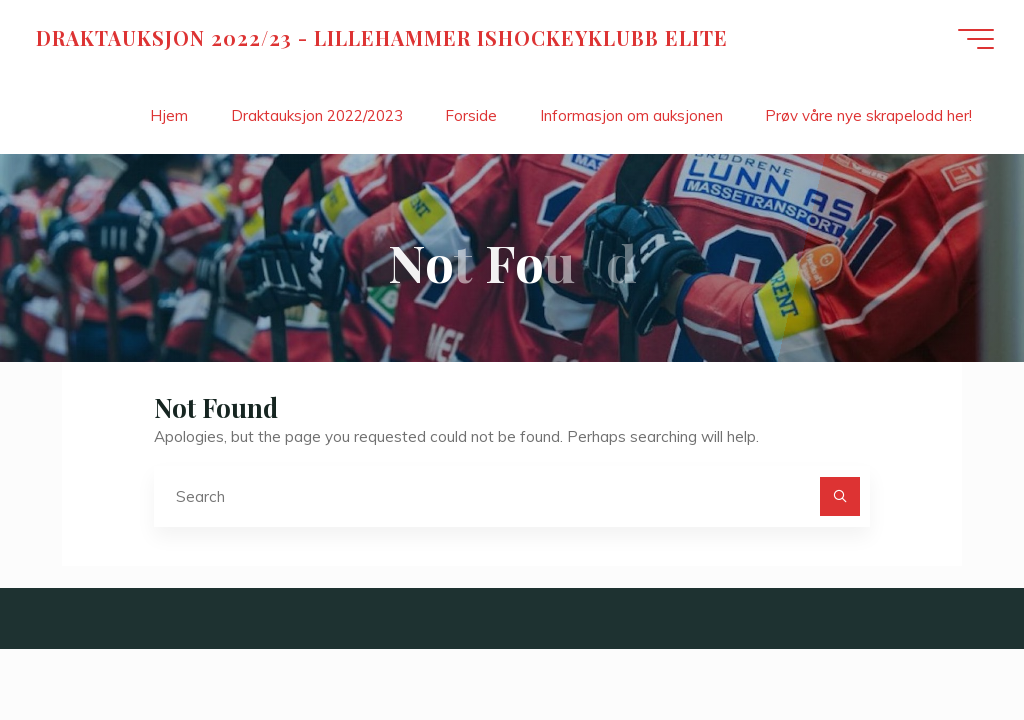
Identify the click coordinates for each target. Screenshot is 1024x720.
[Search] (840, 497)
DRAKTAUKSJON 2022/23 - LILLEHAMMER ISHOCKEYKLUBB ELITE (381, 38)
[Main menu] (976, 39)
